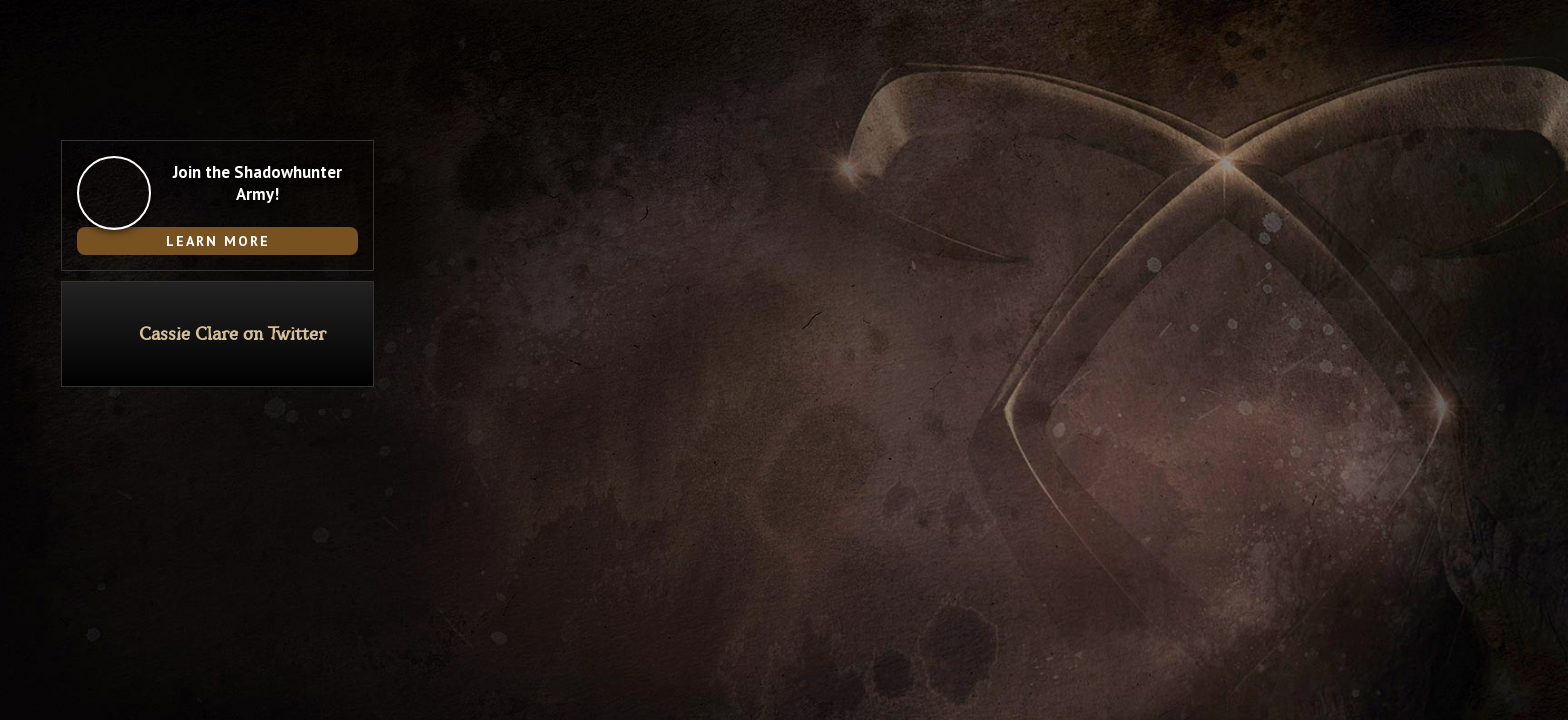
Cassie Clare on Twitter (232, 334)
